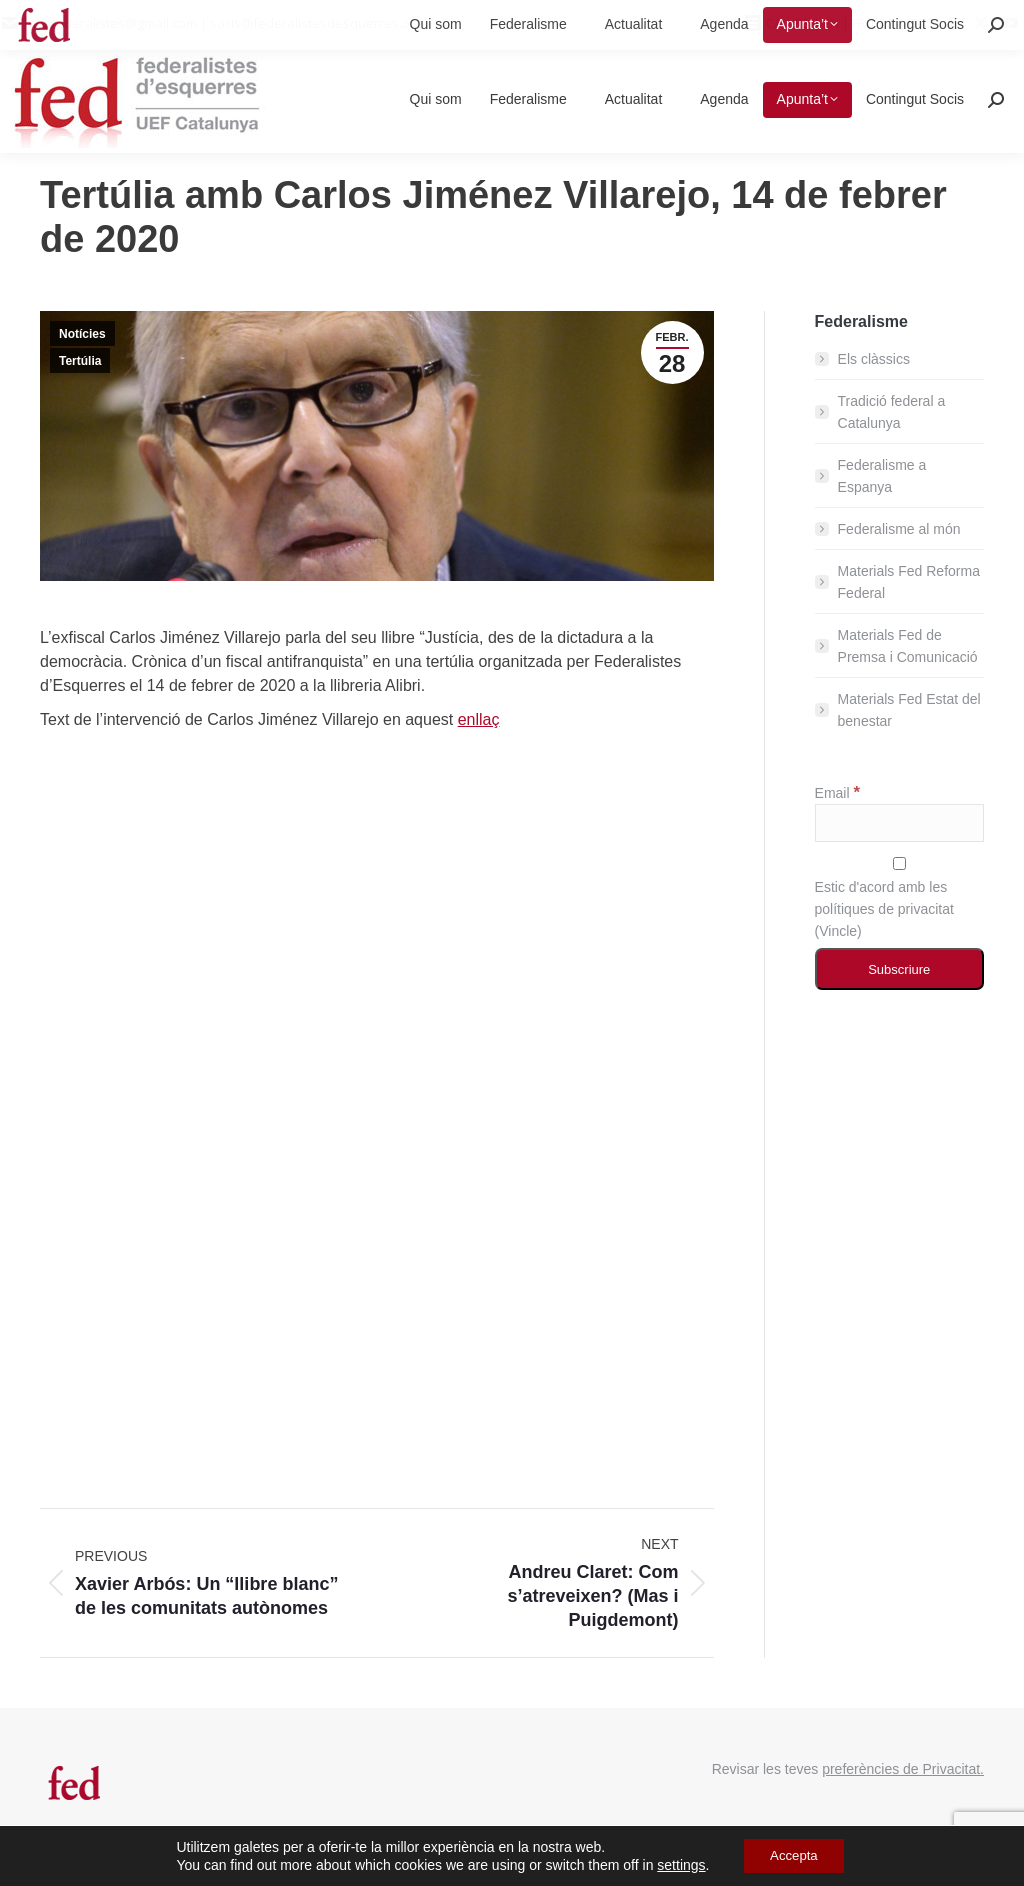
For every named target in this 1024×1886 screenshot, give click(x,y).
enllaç (479, 719)
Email (837, 793)
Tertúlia (80, 361)
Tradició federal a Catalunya (892, 412)
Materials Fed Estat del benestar (909, 710)
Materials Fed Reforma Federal (909, 582)
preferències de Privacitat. (903, 1769)
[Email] (899, 823)
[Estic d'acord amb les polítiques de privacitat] (899, 863)
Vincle (838, 931)
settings (676, 1864)
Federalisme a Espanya (882, 476)
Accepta (794, 1855)
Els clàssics (874, 359)
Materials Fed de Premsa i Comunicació (908, 646)
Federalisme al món (899, 529)
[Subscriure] (899, 969)
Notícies (82, 334)
